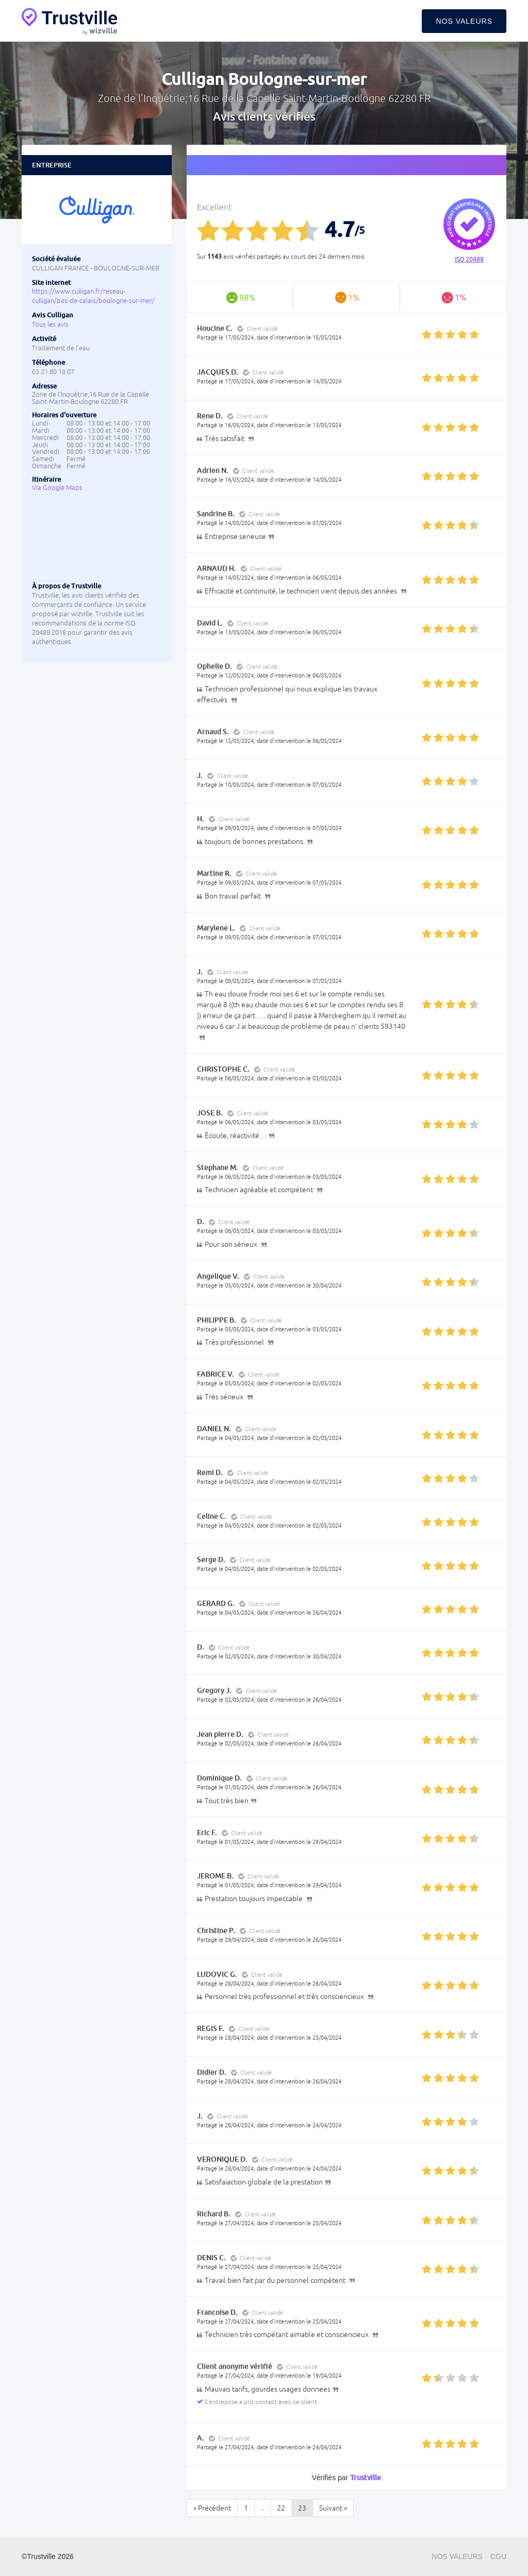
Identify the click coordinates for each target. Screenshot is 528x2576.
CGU (498, 2556)
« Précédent (212, 2508)
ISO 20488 (469, 259)
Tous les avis (50, 324)
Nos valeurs (464, 21)
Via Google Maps (57, 488)
